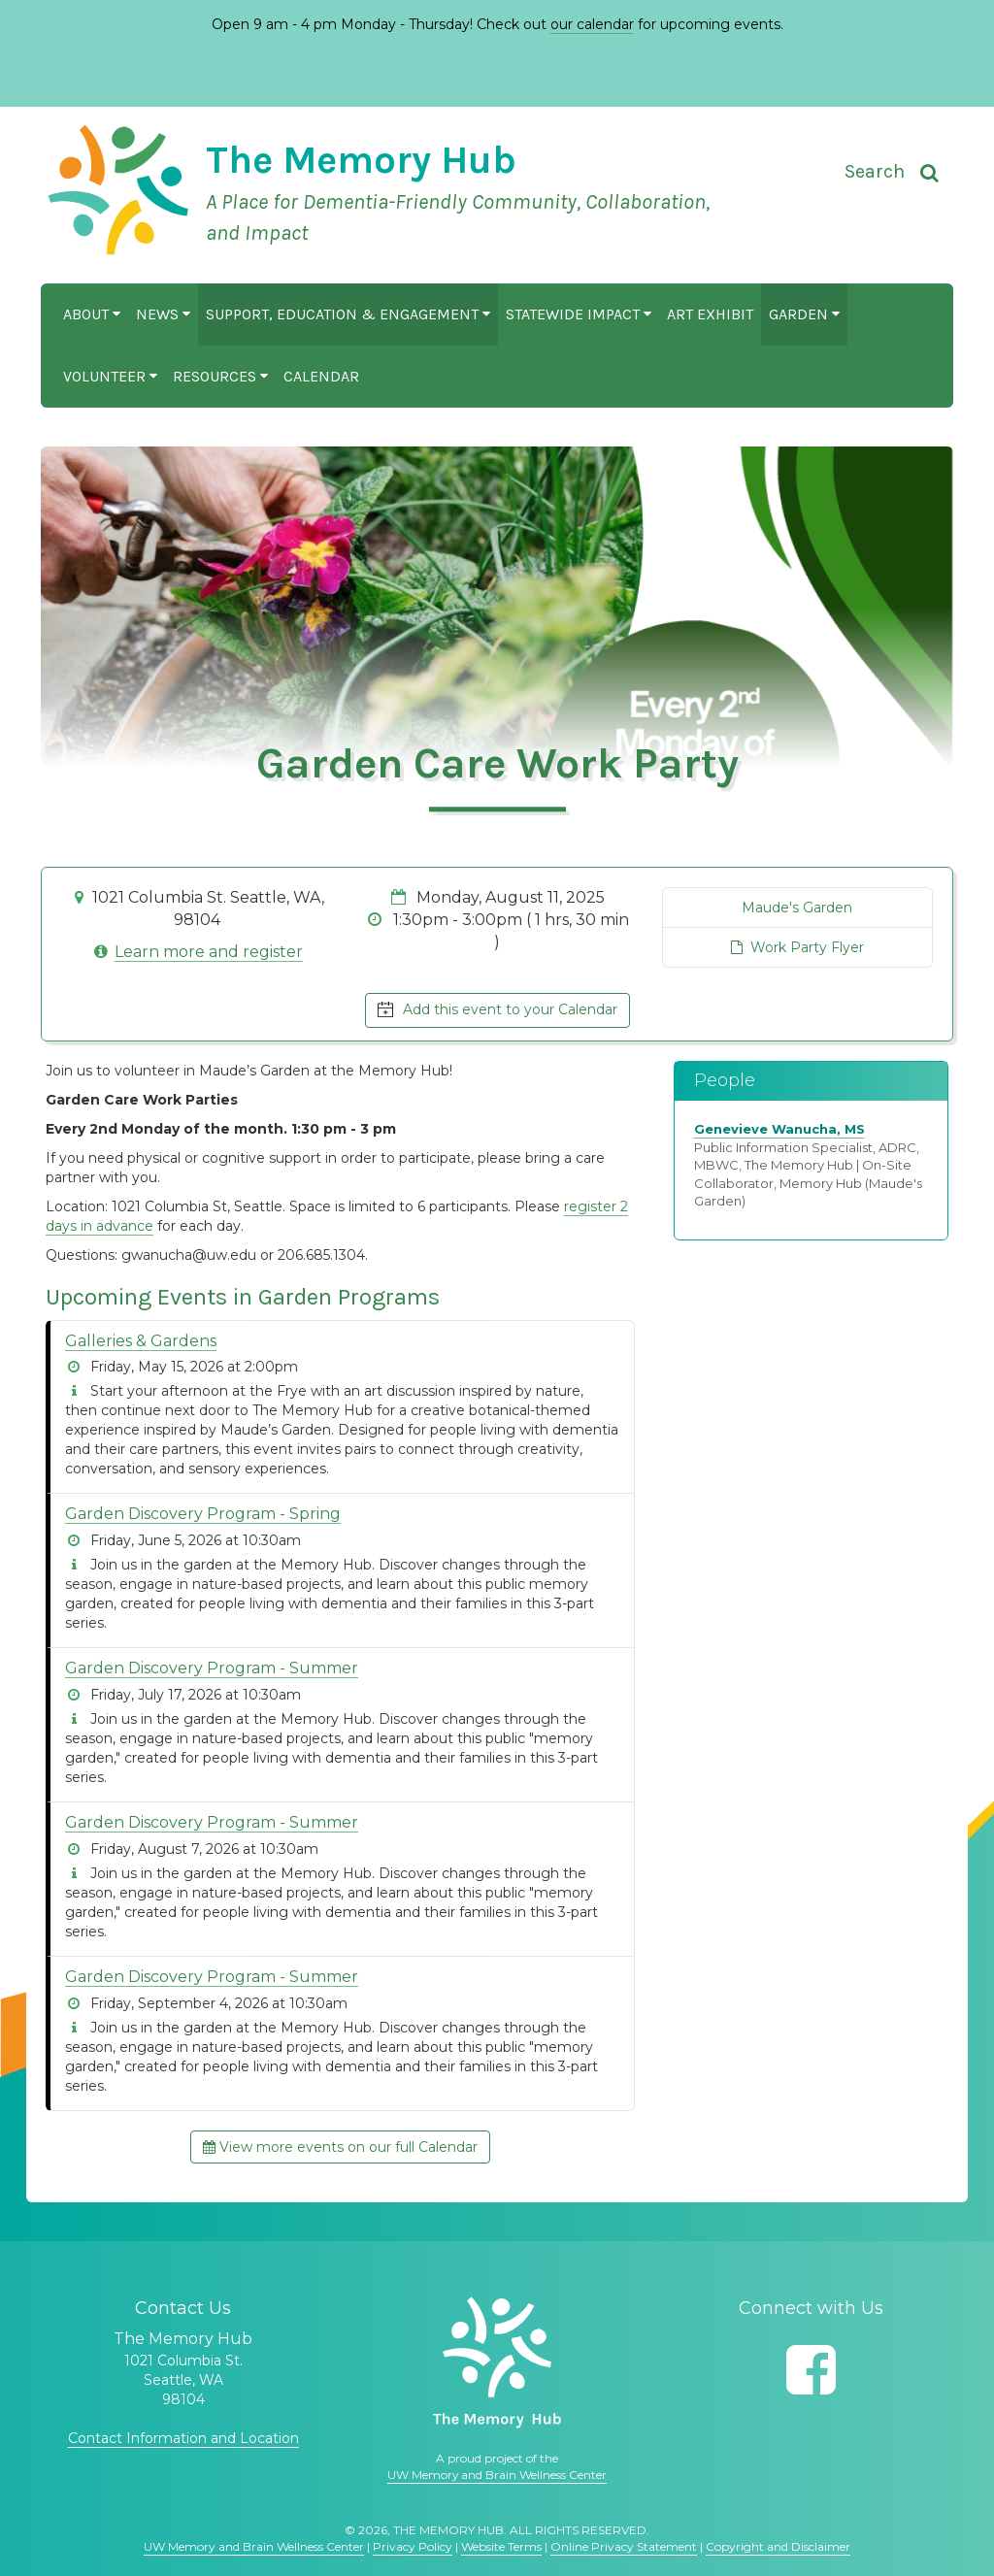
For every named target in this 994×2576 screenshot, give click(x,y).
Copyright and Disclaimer (778, 2546)
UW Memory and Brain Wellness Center (497, 2474)
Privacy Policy (412, 2546)
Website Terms (501, 2546)
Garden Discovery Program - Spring (203, 1513)
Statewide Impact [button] (578, 314)
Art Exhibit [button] (710, 314)
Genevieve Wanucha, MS (779, 1129)
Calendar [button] (321, 376)
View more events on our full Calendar (340, 2147)
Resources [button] (220, 376)
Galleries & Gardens (140, 1341)
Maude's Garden (797, 907)
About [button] (91, 314)
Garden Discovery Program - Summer (211, 1668)
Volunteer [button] (110, 376)
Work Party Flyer (797, 947)
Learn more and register (209, 951)
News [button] (163, 314)
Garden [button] (804, 314)
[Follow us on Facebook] (811, 2369)
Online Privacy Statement (623, 2546)
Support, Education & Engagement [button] (348, 314)
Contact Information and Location (183, 2438)
